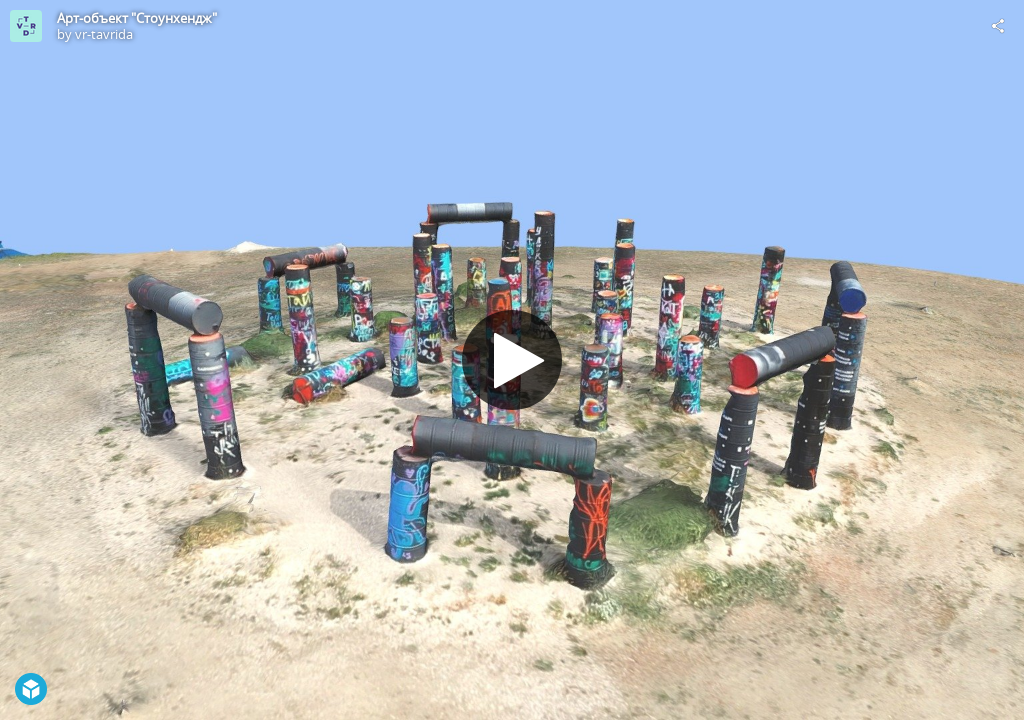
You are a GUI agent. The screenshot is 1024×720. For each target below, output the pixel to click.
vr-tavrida (104, 34)
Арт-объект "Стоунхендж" (137, 18)
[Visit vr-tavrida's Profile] (26, 26)
